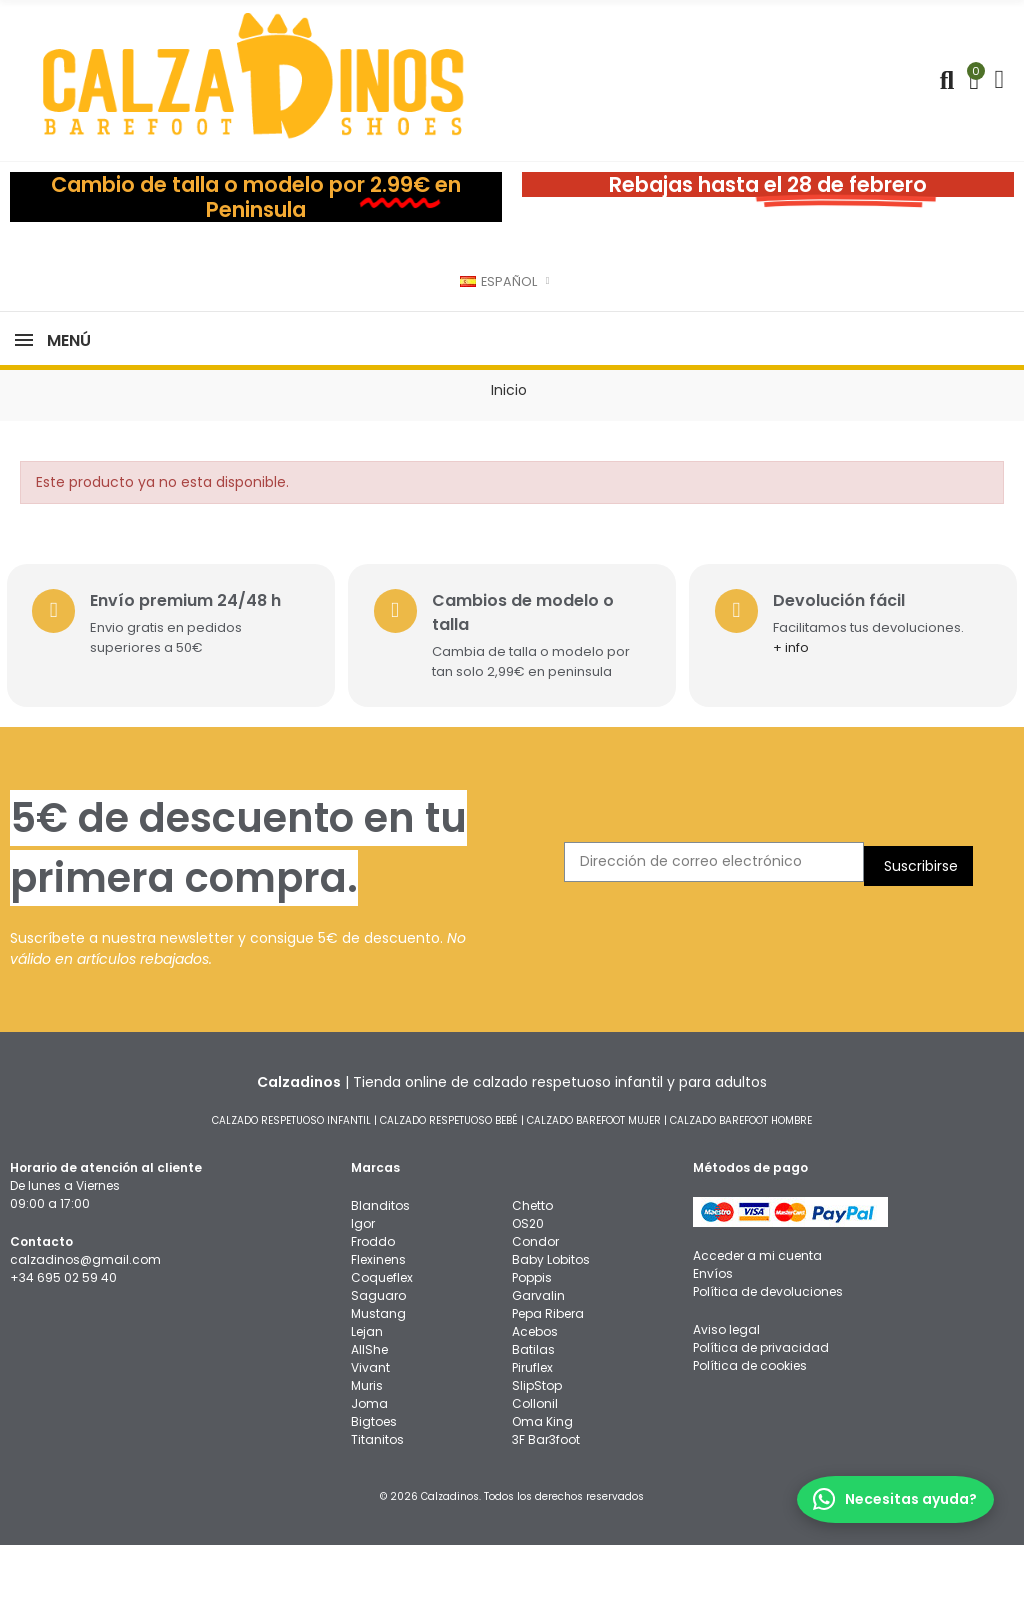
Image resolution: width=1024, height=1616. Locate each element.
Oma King (542, 1492)
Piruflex (532, 1438)
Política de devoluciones (768, 1362)
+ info (798, 718)
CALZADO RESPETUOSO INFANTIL (291, 1191)
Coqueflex (382, 1348)
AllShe (369, 1420)
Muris (367, 1456)
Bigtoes (374, 1492)
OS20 (528, 1294)
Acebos (535, 1402)
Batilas (533, 1420)
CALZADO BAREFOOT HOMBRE (741, 1191)
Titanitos (377, 1510)
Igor (363, 1294)
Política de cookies (750, 1436)
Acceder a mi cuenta (757, 1326)
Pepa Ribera (548, 1384)
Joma (369, 1474)
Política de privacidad (761, 1418)
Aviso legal (726, 1400)
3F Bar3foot (546, 1510)
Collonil (535, 1474)
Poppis (532, 1348)
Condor (535, 1312)
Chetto (532, 1276)
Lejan (367, 1402)
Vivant (370, 1438)
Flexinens (378, 1330)
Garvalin (538, 1366)
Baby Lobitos (551, 1330)
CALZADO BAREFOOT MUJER (594, 1191)
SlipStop (537, 1456)
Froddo (373, 1312)
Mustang (378, 1384)
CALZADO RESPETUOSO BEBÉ (449, 1191)
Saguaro (378, 1366)
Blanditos (380, 1276)
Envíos (713, 1344)
